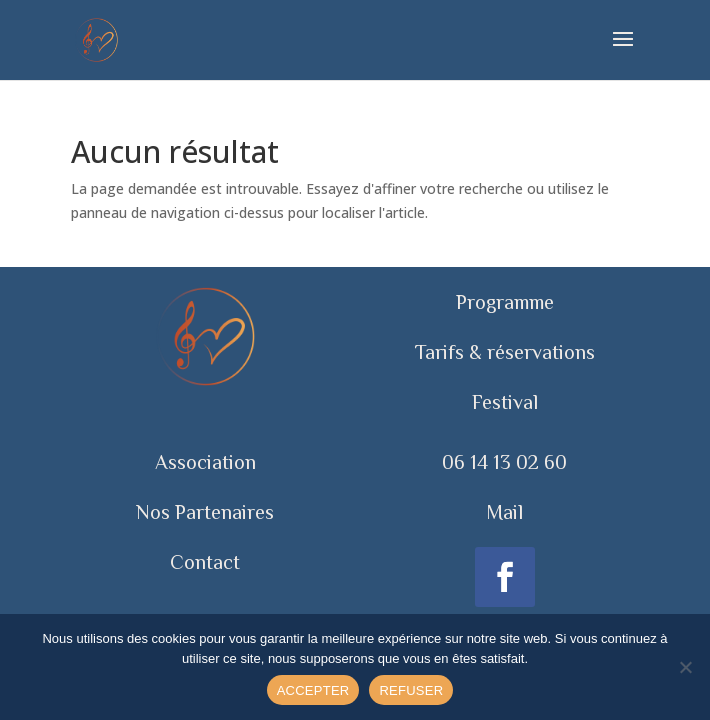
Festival (505, 402)
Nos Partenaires (205, 512)
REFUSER (411, 690)
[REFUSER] (685, 667)
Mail (504, 512)
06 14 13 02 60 (504, 462)
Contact (205, 562)
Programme (505, 302)
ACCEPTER (313, 690)
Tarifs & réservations (505, 352)
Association (205, 462)
